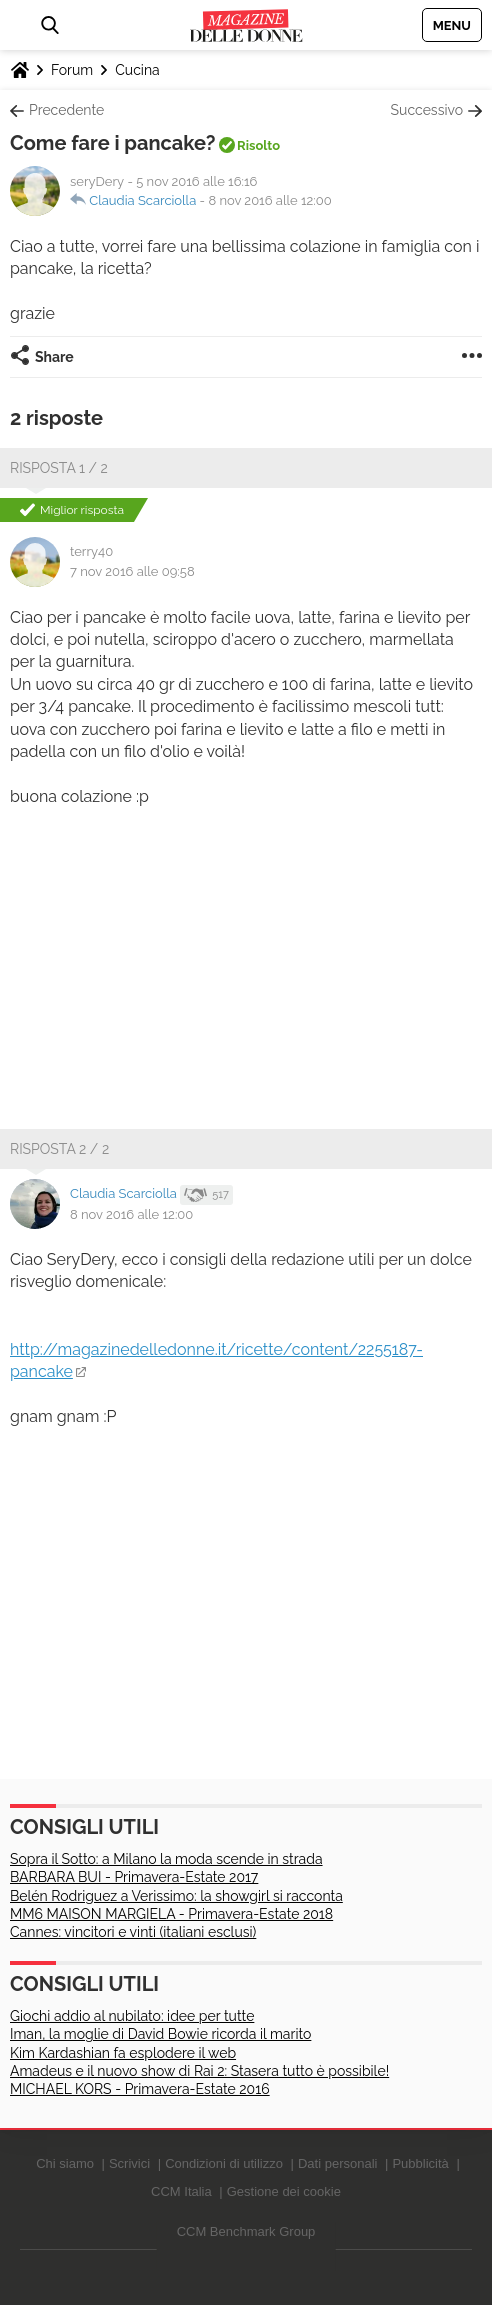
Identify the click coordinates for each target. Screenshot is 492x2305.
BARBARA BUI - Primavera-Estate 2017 (134, 1877)
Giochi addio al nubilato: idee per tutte (132, 2016)
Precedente (66, 110)
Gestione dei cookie (284, 2191)
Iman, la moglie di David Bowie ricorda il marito (160, 2034)
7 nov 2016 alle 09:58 (132, 571)
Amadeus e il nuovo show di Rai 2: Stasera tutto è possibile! (199, 2071)
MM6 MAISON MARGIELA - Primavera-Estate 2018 (171, 1914)
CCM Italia (181, 2191)
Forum (72, 70)
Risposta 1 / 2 (59, 468)
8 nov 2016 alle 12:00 (269, 200)
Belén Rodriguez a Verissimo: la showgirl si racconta (176, 1896)
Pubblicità (420, 2163)
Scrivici (129, 2163)
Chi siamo (65, 2163)
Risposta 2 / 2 (59, 1149)
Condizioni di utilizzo (224, 2163)
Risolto (258, 145)
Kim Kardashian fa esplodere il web (123, 2053)
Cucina (137, 70)
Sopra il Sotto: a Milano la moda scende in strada (166, 1859)
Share (54, 357)
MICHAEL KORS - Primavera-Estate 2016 (140, 2089)
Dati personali (338, 2163)
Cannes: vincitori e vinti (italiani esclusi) (133, 1932)
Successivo (427, 110)
